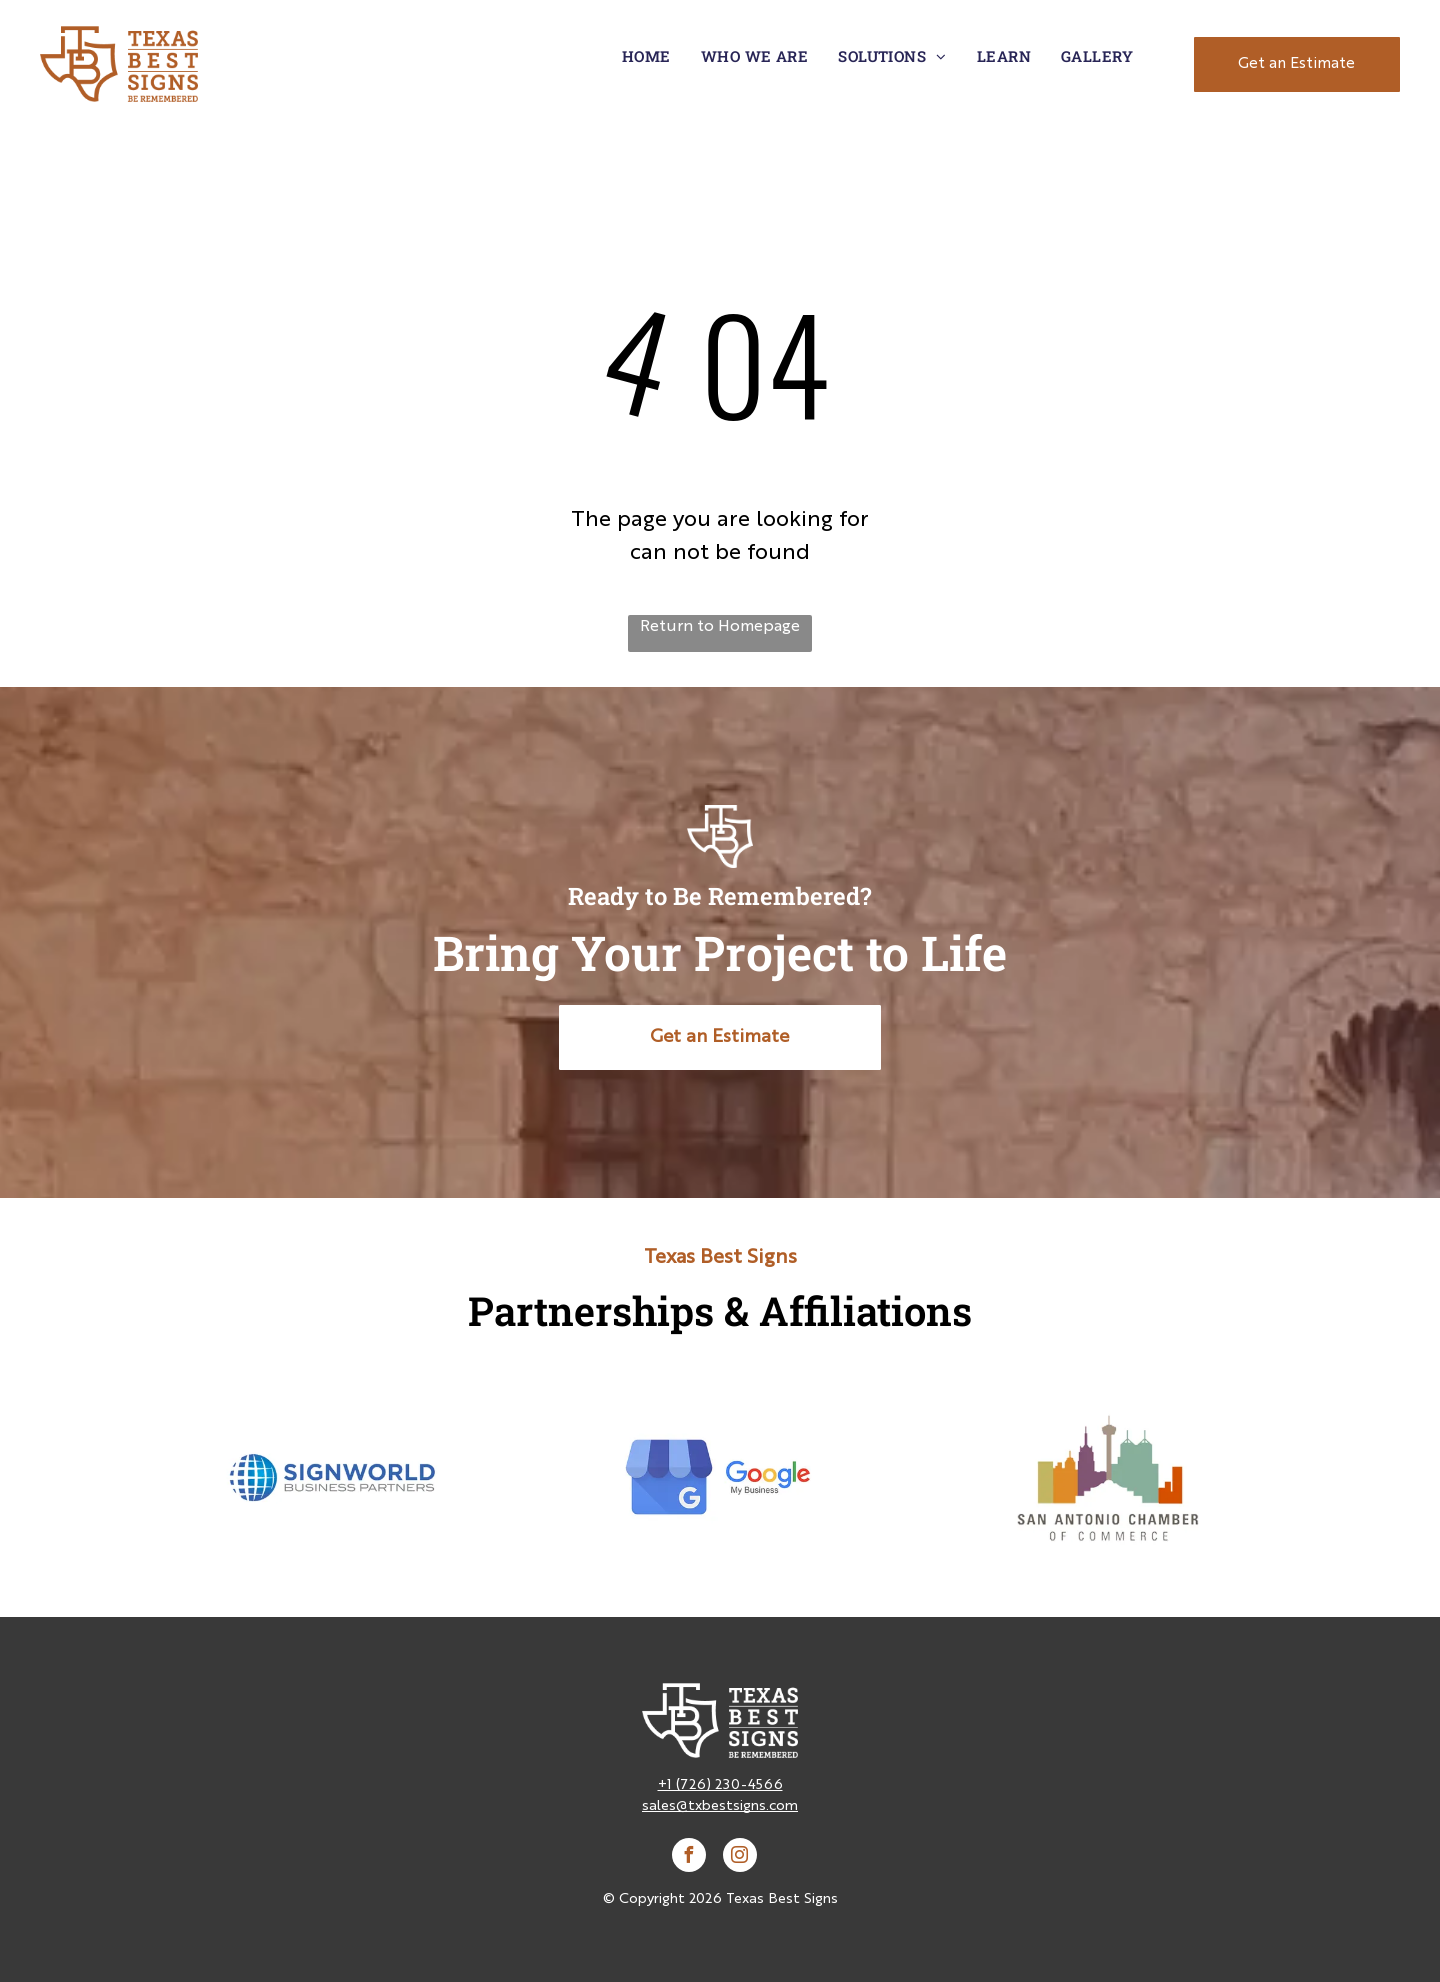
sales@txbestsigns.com (720, 1806)
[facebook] (689, 1857)
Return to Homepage (720, 627)
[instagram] (740, 1857)
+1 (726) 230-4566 (720, 1785)
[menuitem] (646, 56)
